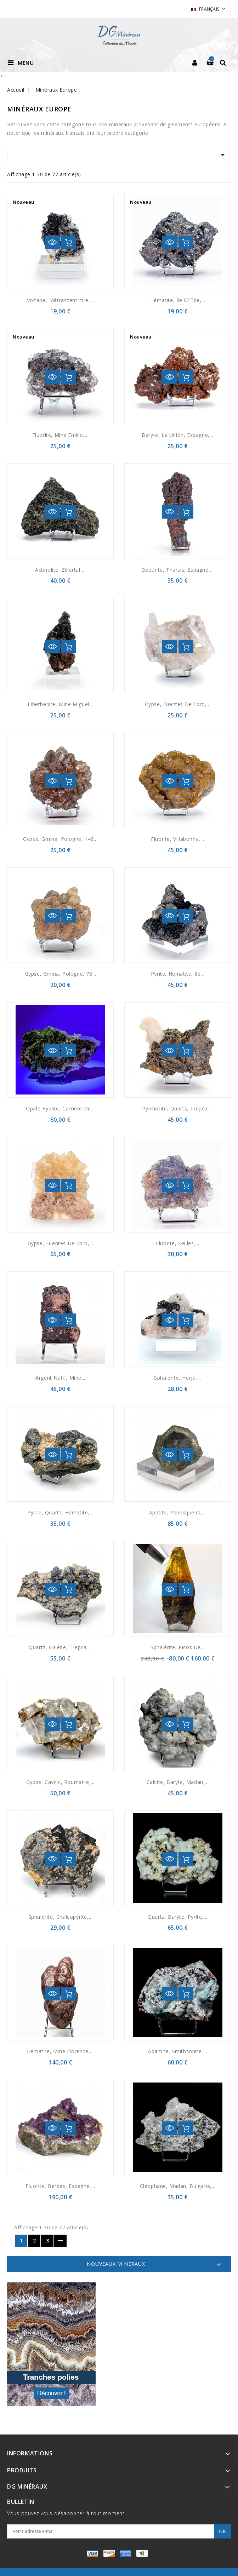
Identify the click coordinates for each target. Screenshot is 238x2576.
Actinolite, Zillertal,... (60, 569)
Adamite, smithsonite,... (177, 2051)
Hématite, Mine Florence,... (60, 2051)
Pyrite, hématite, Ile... (177, 973)
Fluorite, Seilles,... (177, 1243)
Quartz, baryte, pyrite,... (178, 1916)
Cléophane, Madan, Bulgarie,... (178, 2186)
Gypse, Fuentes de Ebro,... (178, 704)
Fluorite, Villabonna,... (177, 839)
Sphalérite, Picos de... (178, 1647)
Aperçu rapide (52, 242)
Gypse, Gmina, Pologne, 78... (60, 973)
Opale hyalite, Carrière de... (60, 1108)
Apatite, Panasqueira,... (177, 1512)
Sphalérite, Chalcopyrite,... (60, 1916)
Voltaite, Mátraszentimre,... (60, 300)
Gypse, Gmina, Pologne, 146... (60, 839)
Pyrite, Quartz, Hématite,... (60, 1512)
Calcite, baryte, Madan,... (178, 1782)
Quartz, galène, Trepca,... (60, 1647)
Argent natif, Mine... (60, 1377)
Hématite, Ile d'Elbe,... (177, 300)
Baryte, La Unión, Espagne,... (177, 435)
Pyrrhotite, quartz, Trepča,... (177, 1108)
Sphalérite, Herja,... (177, 1377)
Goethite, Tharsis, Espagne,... (177, 569)
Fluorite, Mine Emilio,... (60, 435)
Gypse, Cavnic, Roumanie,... (60, 1782)
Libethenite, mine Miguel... (60, 704)
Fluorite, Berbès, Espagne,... (60, 2186)
